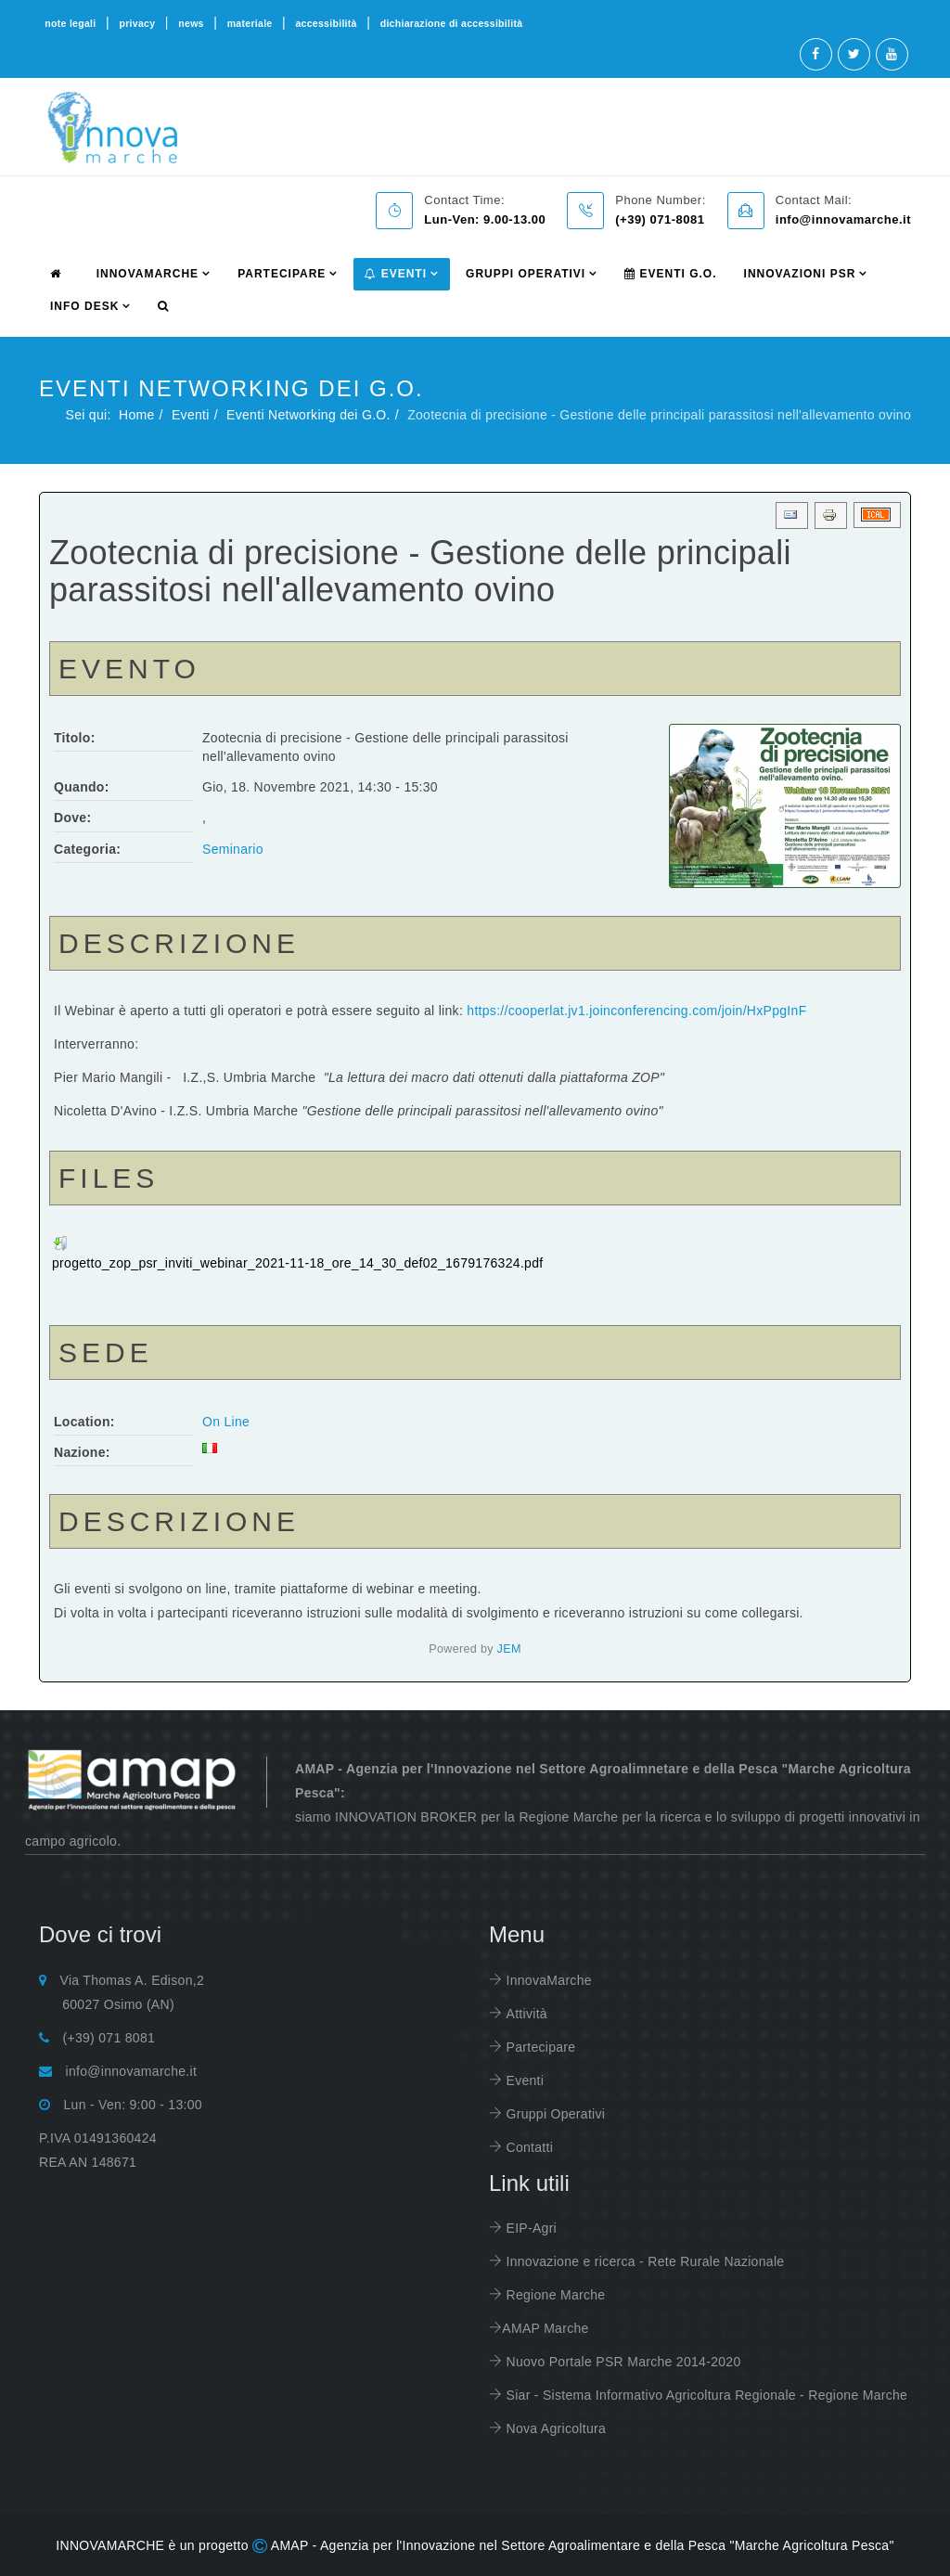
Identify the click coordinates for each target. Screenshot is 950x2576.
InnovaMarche (547, 1980)
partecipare (282, 273)
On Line (226, 1421)
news (190, 23)
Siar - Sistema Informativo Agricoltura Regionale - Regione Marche (704, 2395)
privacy (137, 23)
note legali (70, 23)
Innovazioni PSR (800, 273)
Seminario (232, 849)
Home (137, 414)
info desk (84, 306)
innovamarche (147, 273)
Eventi (396, 273)
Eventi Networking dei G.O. (308, 414)
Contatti (527, 2147)
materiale (250, 23)
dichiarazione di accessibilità (451, 23)
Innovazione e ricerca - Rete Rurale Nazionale (643, 2261)
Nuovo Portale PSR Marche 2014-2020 (621, 2361)
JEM (509, 1648)
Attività (524, 2013)
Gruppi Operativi (525, 273)
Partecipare (538, 2047)
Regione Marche (553, 2294)
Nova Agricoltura (554, 2428)
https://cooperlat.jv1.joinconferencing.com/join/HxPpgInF (636, 1010)
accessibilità (325, 23)
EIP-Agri (529, 2228)
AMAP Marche (545, 2328)
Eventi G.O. (670, 273)
